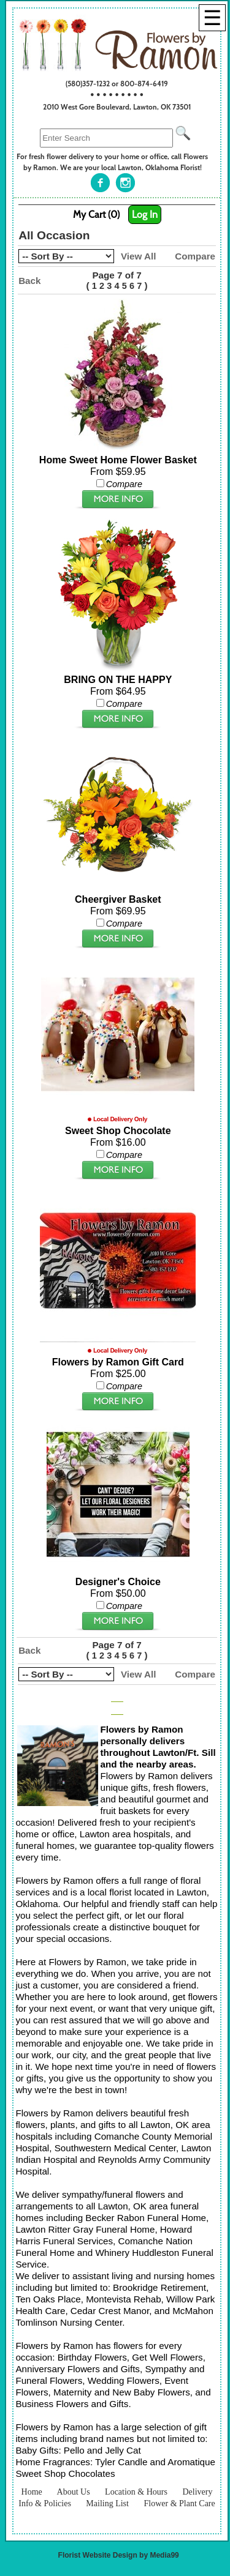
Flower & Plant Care (179, 2503)
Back (29, 280)
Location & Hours (136, 2491)
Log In (145, 214)
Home (31, 2491)
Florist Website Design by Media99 (118, 2555)
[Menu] (212, 18)
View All (138, 256)
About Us (73, 2491)
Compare (195, 256)
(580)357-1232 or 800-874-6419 (117, 83)
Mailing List (107, 2503)
